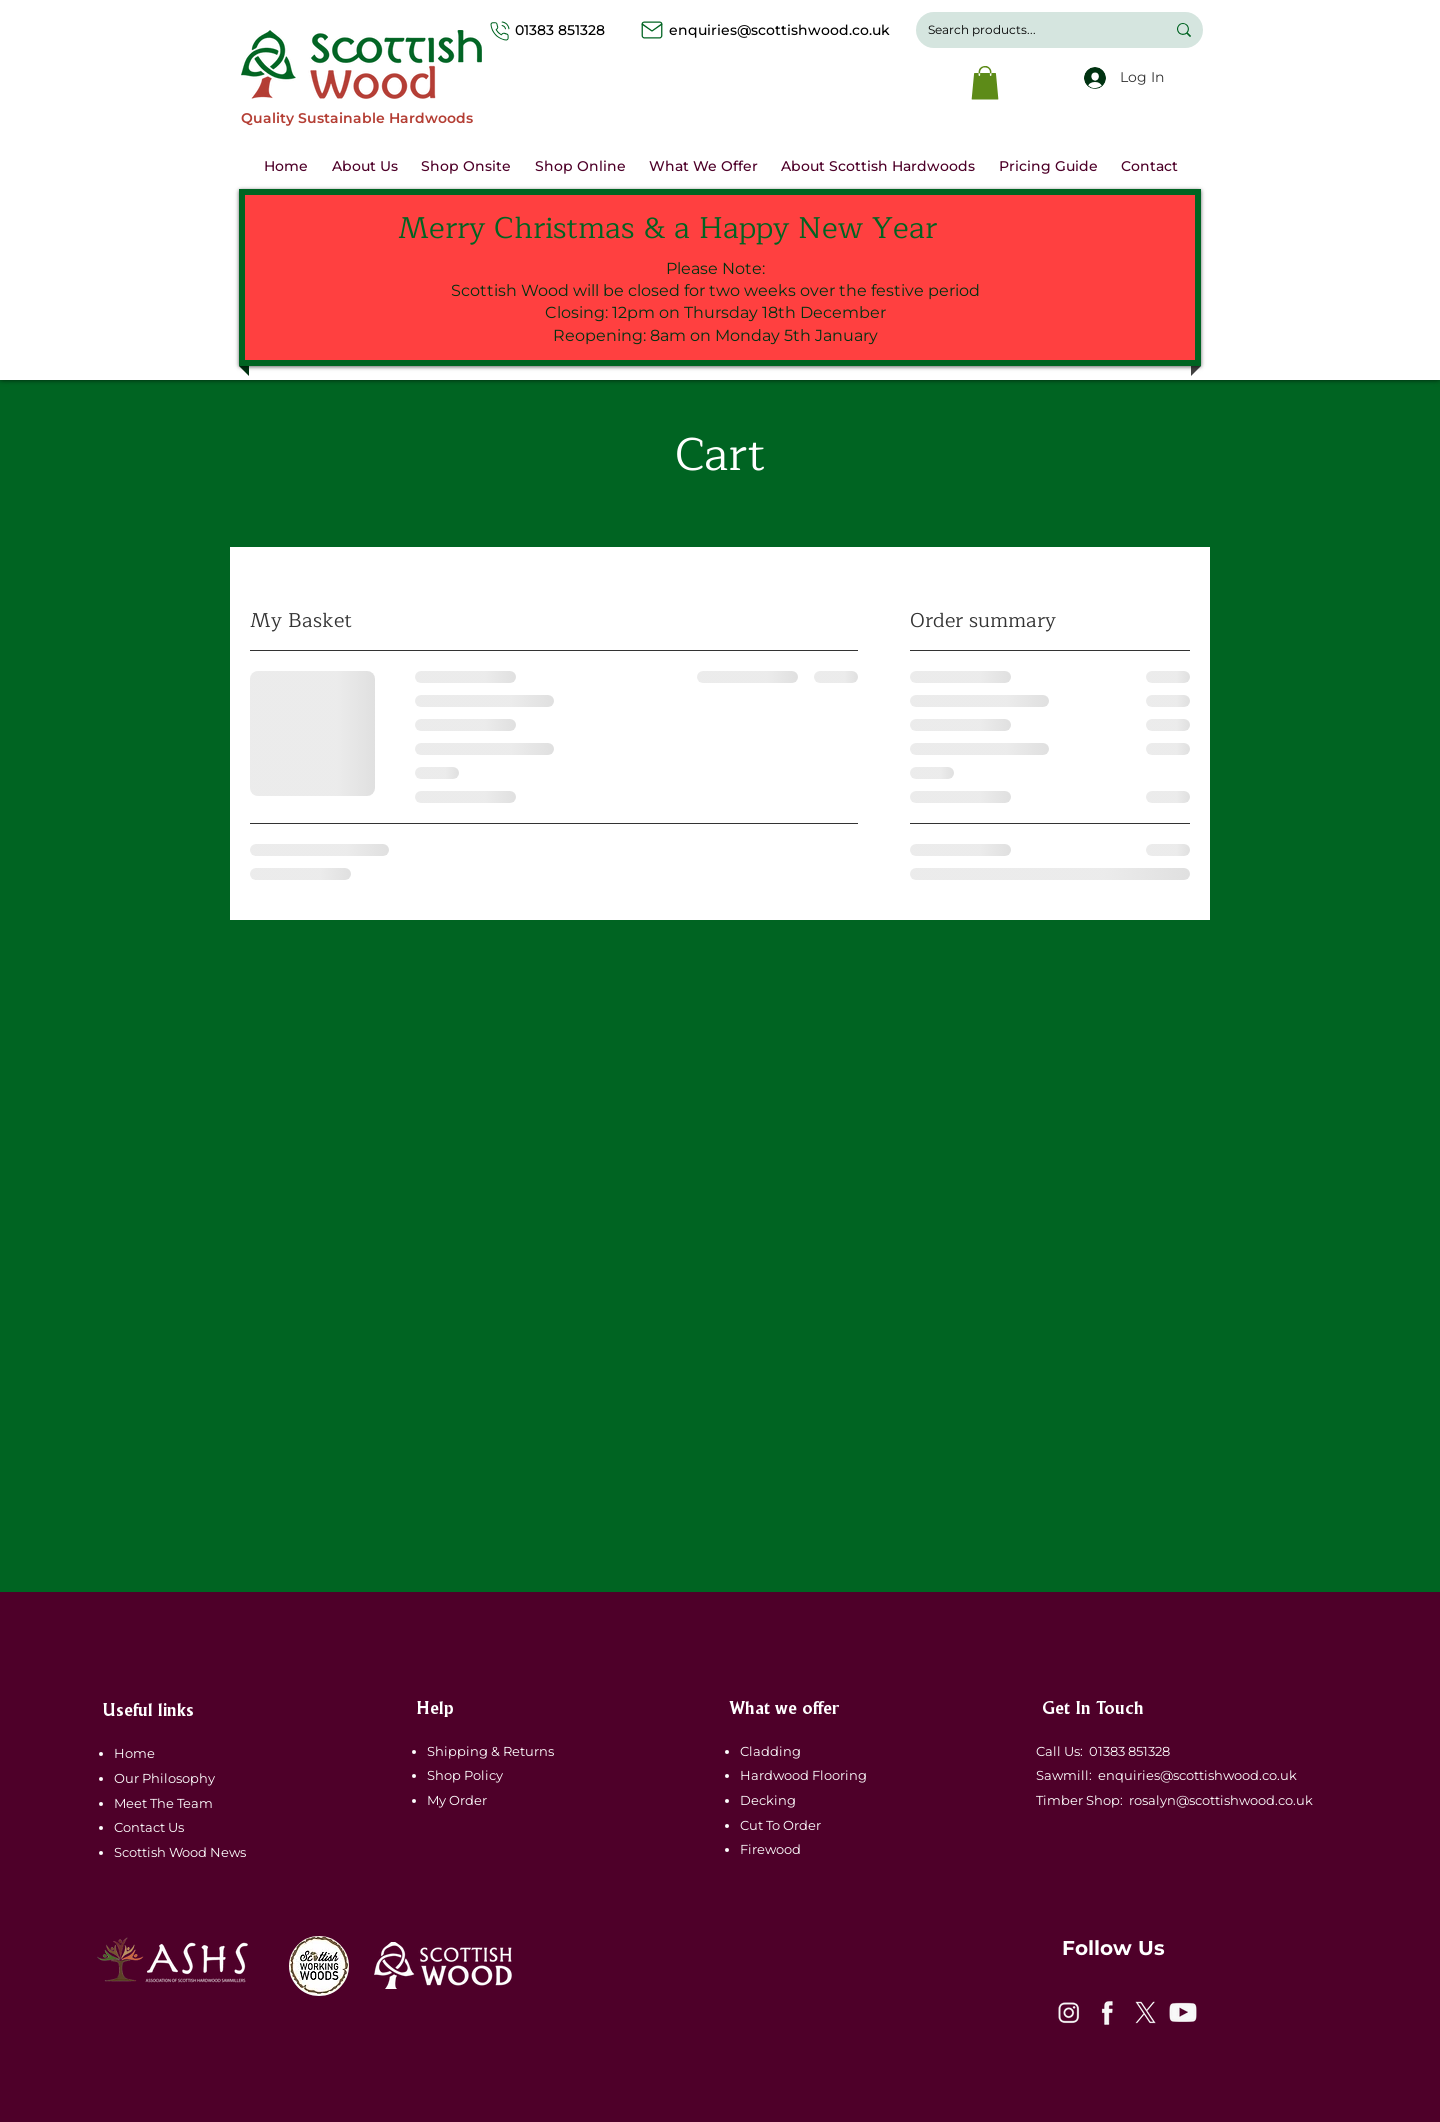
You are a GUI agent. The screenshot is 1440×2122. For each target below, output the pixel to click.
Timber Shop (1075, 1800)
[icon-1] (1069, 2013)
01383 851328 (580, 30)
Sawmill (1059, 1775)
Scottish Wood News (180, 1852)
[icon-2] (1107, 2013)
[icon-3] (1145, 2013)
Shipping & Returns (492, 1751)
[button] (985, 82)
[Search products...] (1031, 30)
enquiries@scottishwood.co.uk (779, 30)
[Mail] (652, 30)
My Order (457, 1800)
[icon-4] (1183, 2013)
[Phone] (500, 30)
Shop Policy (465, 1775)
